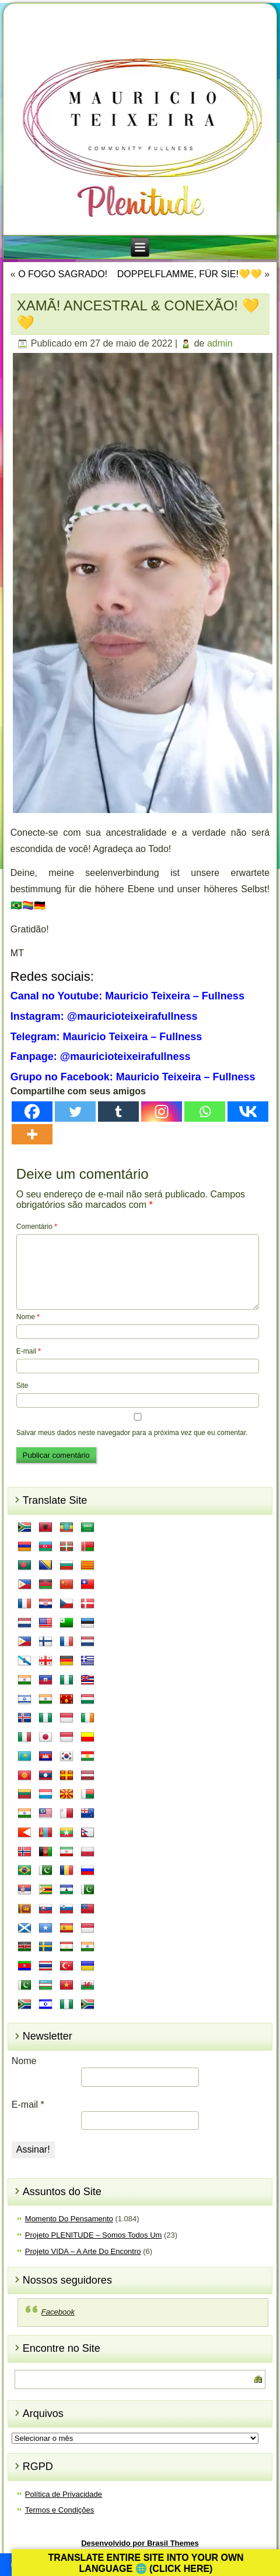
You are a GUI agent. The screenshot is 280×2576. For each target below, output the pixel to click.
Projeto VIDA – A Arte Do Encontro (83, 2251)
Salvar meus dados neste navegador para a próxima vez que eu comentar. (132, 1433)
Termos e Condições (59, 2510)
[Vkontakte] (248, 1111)
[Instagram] (161, 1111)
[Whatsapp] (204, 1111)
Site (22, 1385)
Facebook (58, 2312)
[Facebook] (32, 1111)
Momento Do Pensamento (69, 2218)
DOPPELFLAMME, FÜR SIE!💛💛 (189, 274)
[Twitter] (75, 1111)
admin (220, 343)
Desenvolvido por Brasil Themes (140, 2543)
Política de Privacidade (63, 2494)
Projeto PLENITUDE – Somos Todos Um (93, 2235)
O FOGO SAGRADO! (62, 274)
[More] (32, 1134)
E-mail (28, 1351)
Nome (28, 1317)
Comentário (36, 1226)
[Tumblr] (118, 1111)
